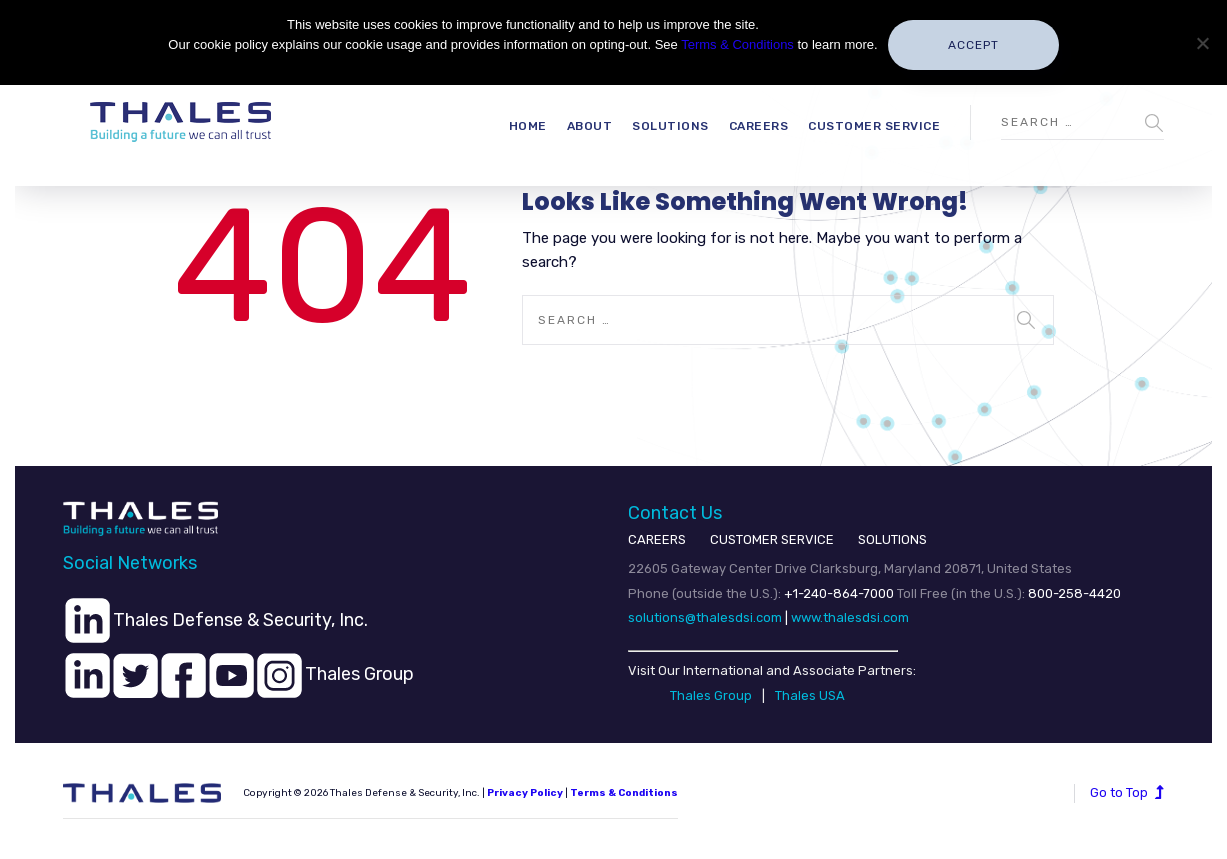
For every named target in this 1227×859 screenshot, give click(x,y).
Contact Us (675, 513)
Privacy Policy (525, 793)
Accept (973, 45)
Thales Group (711, 695)
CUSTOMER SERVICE (772, 539)
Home (528, 126)
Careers (759, 126)
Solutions (670, 126)
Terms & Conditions (737, 44)
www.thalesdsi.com (850, 617)
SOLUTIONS (892, 539)
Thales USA (810, 695)
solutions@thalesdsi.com (705, 617)
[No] (1202, 43)
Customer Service (874, 126)
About (590, 126)
